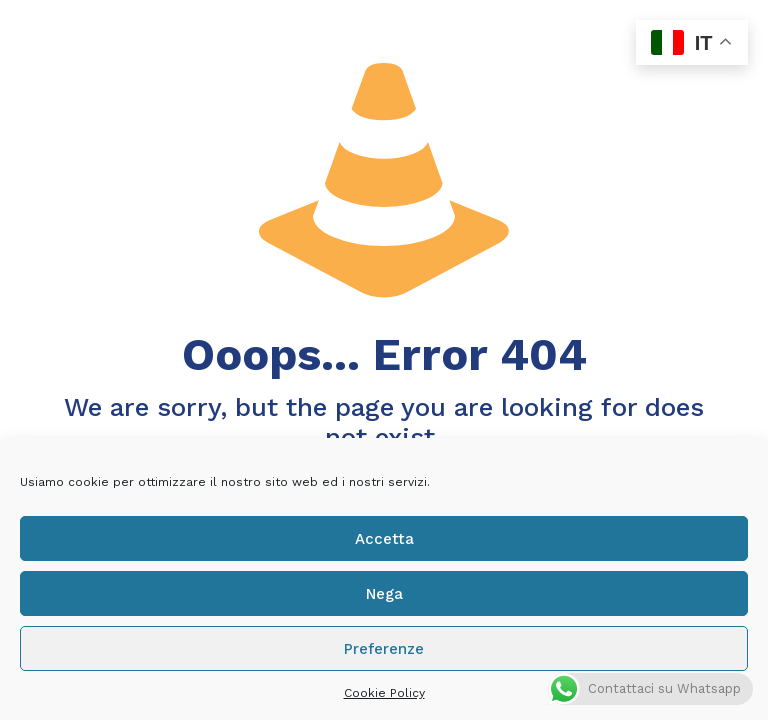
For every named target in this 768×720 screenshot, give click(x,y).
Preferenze (384, 649)
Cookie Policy (384, 693)
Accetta (384, 539)
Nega (384, 594)
